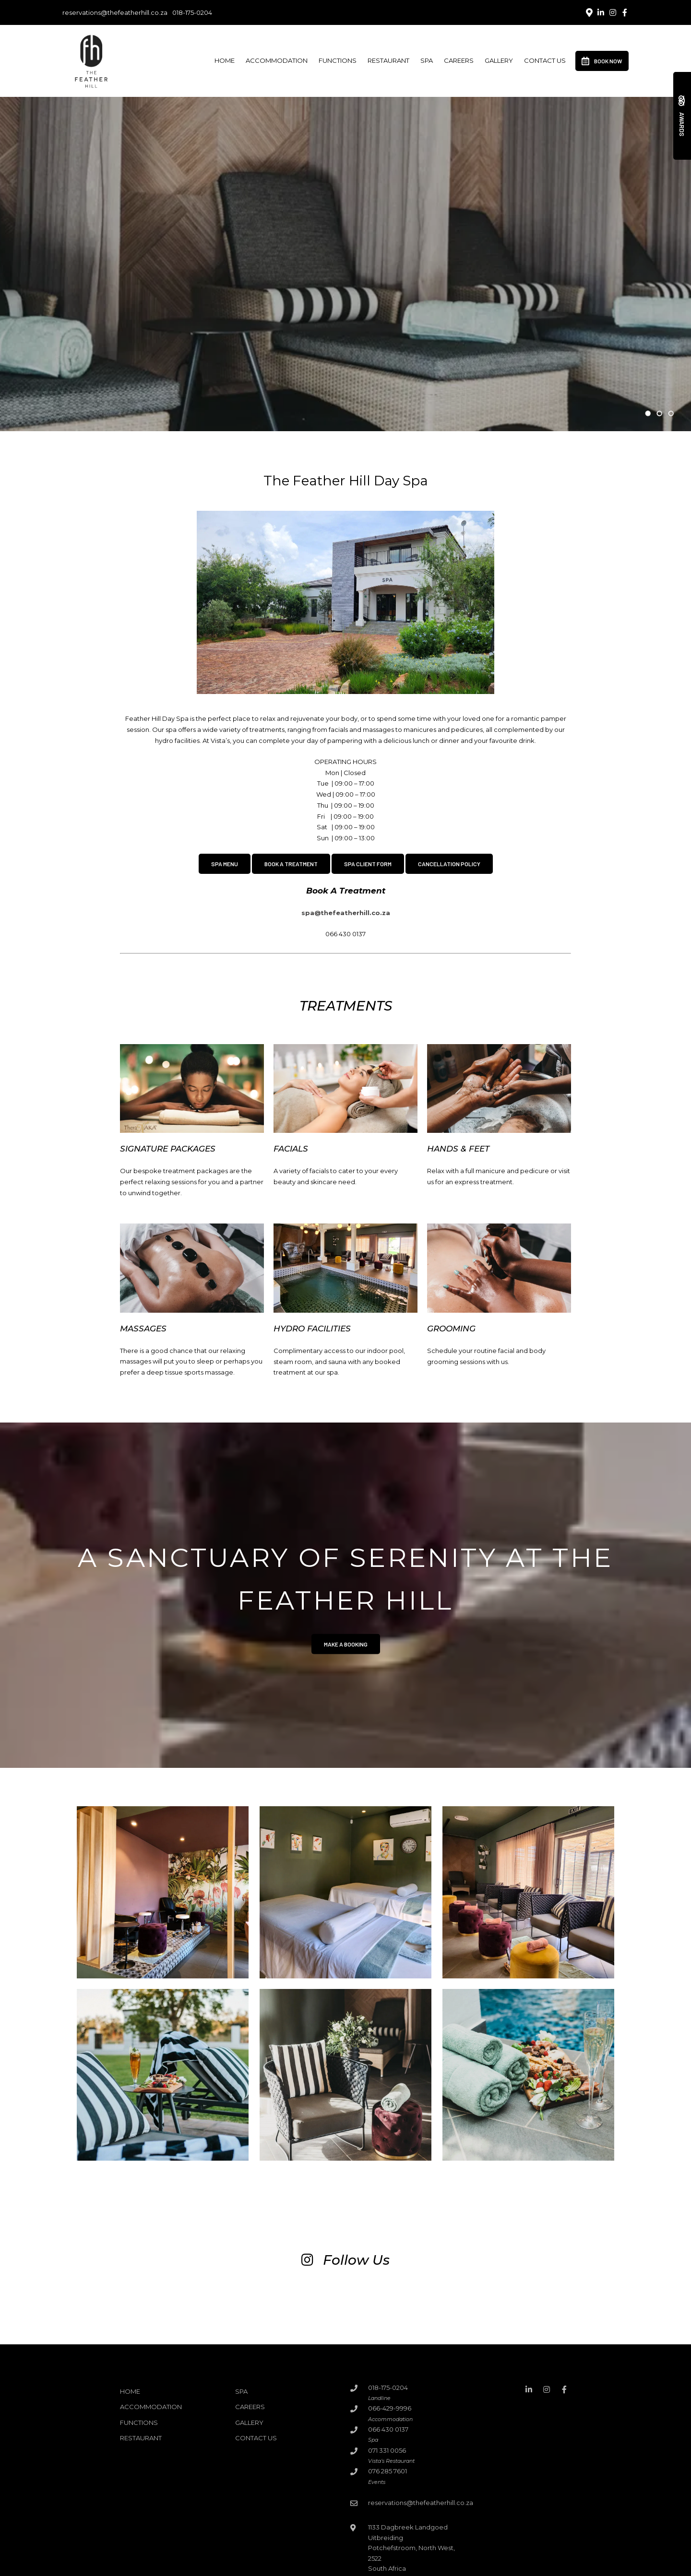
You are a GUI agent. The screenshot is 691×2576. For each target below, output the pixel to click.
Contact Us (545, 60)
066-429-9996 (389, 2408)
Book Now (602, 61)
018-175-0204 (192, 13)
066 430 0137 (388, 2429)
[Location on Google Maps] (589, 12)
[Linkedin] (601, 12)
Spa (426, 60)
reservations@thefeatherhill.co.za (114, 13)
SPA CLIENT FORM (368, 863)
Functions (338, 60)
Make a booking (346, 1643)
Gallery (499, 60)
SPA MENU (224, 863)
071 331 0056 (387, 2450)
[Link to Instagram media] (69, 2303)
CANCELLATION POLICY (449, 863)
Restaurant (388, 60)
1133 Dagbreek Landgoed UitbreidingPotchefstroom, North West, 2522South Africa (411, 2547)
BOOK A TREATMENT (291, 863)
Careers (459, 60)
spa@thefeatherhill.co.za (345, 913)
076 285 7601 (387, 2471)
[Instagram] (613, 12)
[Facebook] (625, 12)
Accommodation (277, 60)
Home (224, 60)
